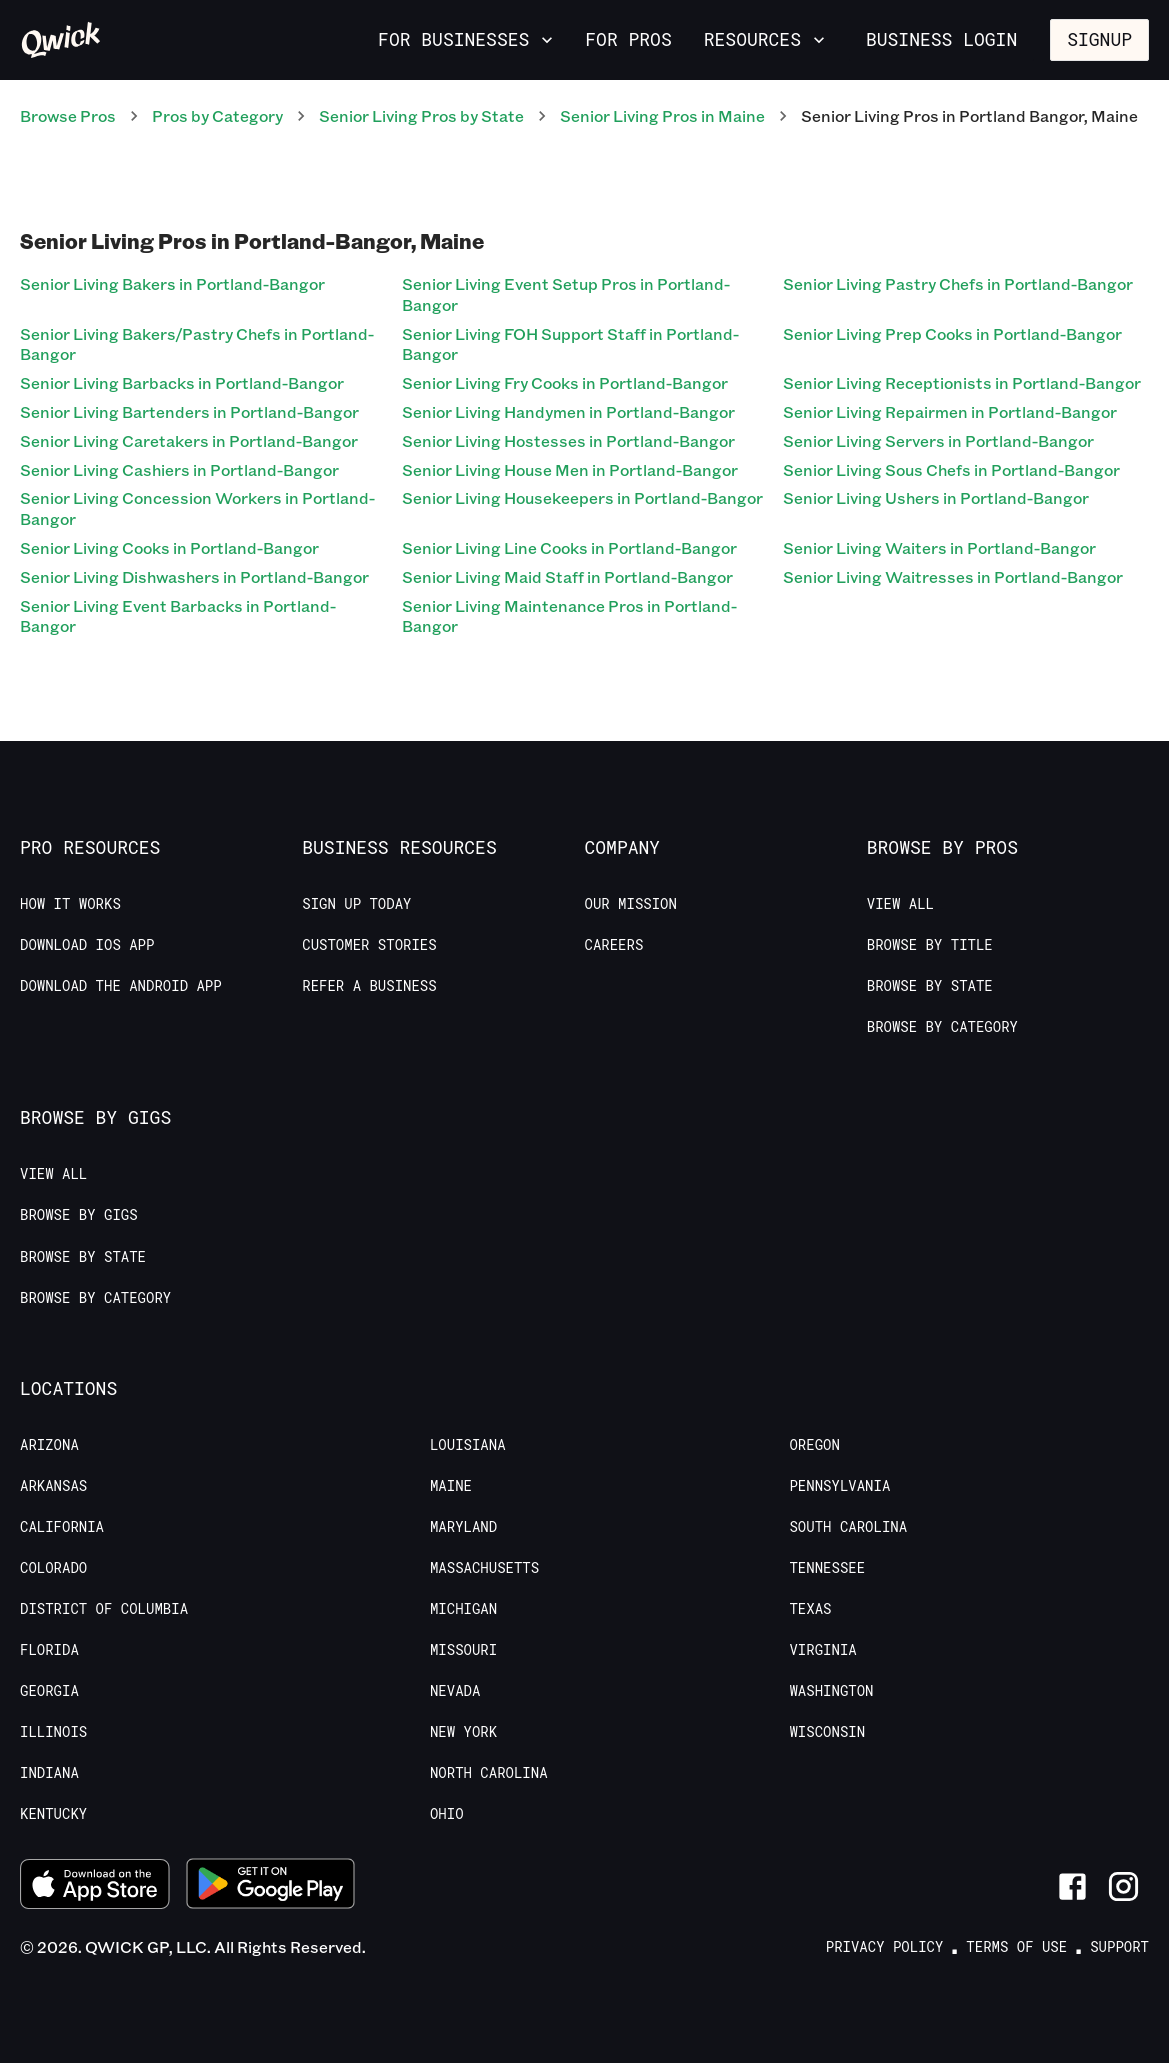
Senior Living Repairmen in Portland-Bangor (950, 411)
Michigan (463, 1609)
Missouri (463, 1650)
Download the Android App (121, 986)
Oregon (814, 1445)
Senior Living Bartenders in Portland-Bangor (189, 411)
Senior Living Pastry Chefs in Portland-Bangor (958, 283)
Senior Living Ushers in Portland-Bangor (936, 497)
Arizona (49, 1445)
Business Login (941, 39)
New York (463, 1732)
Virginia (822, 1650)
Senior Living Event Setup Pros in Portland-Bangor (566, 294)
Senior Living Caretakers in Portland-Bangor (189, 440)
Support (1119, 1947)
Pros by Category (217, 115)
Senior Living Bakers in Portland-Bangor (172, 283)
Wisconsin (827, 1732)
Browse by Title (930, 945)
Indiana (49, 1773)
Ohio (447, 1814)
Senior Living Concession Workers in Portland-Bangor (197, 508)
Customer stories (369, 945)
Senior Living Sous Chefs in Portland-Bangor (951, 469)
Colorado (53, 1568)
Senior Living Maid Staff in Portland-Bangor (567, 576)
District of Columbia (104, 1609)
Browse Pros (68, 115)
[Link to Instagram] (1123, 1886)
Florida (49, 1650)
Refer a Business (369, 986)
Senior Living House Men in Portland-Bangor (570, 469)
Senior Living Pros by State (421, 115)
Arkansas (53, 1486)
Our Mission (631, 904)
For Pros (628, 39)
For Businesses (467, 39)
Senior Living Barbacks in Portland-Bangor (182, 382)
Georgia (49, 1691)
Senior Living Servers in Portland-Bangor (938, 440)
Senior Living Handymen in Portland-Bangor (568, 411)
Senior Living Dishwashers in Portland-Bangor (194, 576)
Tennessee (827, 1568)
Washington (831, 1691)
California (62, 1527)
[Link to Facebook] (1072, 1886)
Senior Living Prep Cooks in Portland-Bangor (952, 333)
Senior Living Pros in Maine (662, 115)
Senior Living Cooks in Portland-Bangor (169, 547)
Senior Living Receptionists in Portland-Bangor (962, 382)
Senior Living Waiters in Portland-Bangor (939, 547)
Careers (614, 945)
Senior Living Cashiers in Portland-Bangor (179, 469)
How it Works (70, 904)
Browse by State (930, 986)
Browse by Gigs (79, 1215)
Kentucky (53, 1814)
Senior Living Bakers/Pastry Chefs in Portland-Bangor (197, 344)
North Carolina (489, 1773)
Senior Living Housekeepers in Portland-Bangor (582, 497)
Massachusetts (484, 1568)
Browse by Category (942, 1027)
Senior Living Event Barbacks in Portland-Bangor (178, 616)
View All (900, 904)
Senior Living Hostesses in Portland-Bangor (568, 440)
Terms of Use (1016, 1947)
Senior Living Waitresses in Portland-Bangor (953, 576)
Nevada (455, 1691)
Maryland (463, 1527)
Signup (1099, 39)
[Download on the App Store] (95, 1887)
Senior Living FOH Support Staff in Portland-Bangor (570, 344)
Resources (766, 39)
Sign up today (356, 904)
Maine (451, 1486)
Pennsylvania (839, 1486)
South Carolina (848, 1527)
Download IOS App (87, 945)
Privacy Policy (885, 1947)
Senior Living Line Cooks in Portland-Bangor (569, 547)
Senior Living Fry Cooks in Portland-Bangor (565, 382)
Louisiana (468, 1445)
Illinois (53, 1732)
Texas (810, 1609)
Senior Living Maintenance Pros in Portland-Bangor (569, 616)
